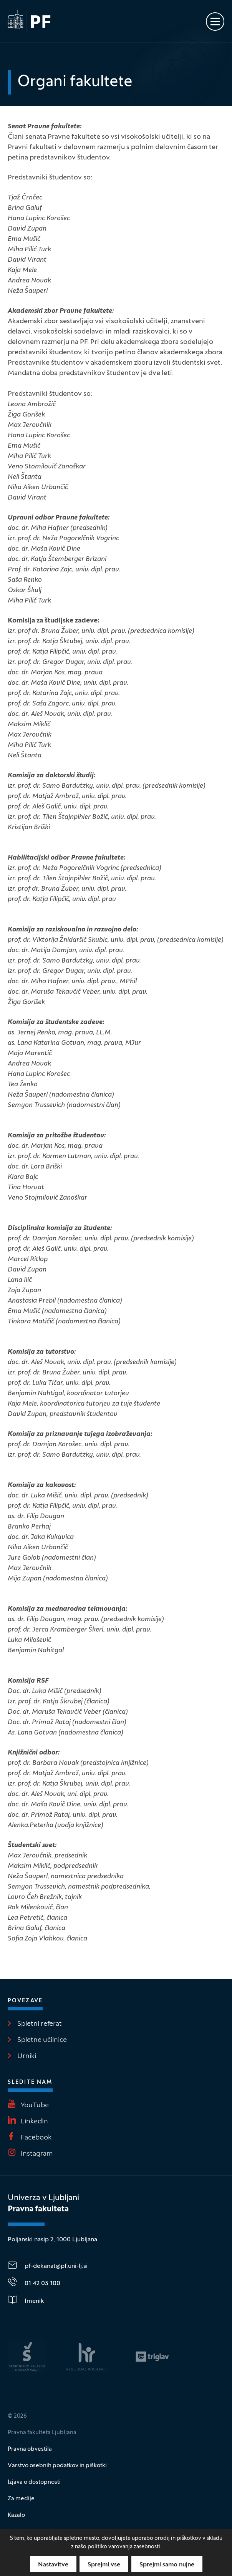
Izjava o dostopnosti (34, 2482)
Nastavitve (53, 2565)
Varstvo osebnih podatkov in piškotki (57, 2465)
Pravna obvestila (30, 2449)
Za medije (21, 2498)
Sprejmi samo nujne (166, 2565)
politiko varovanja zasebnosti (124, 2546)
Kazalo (16, 2515)
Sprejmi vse (104, 2565)
